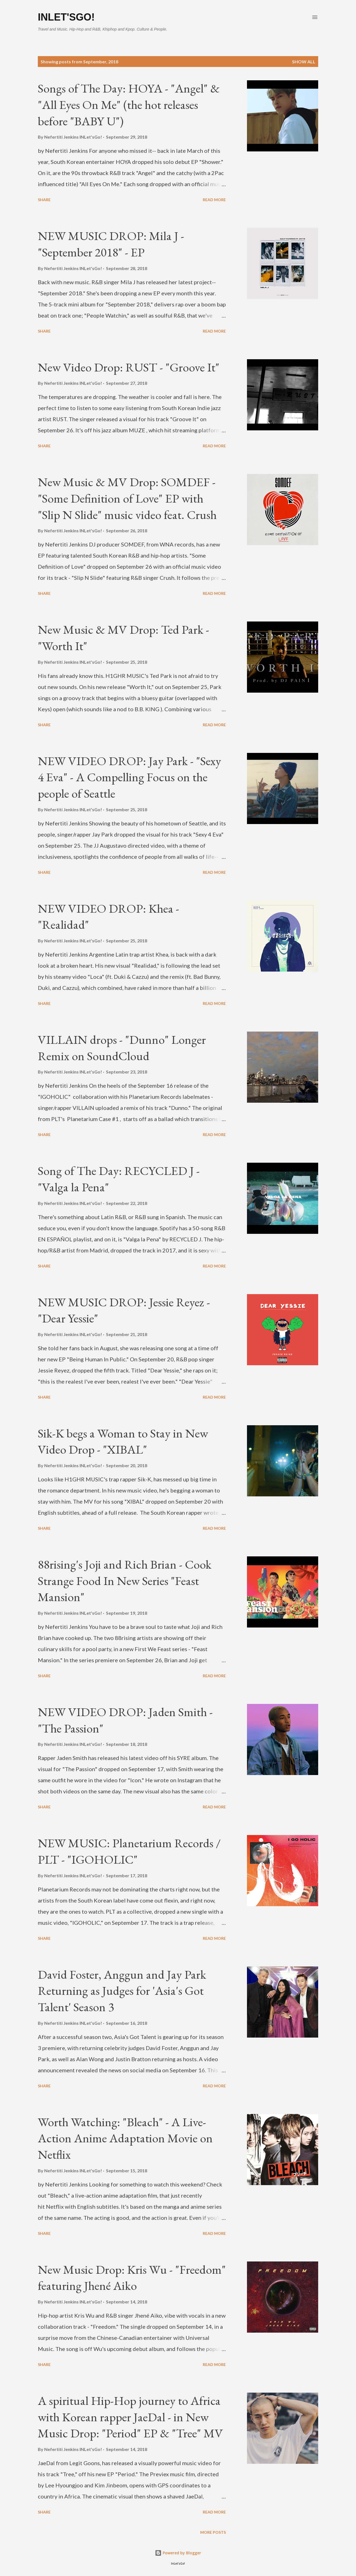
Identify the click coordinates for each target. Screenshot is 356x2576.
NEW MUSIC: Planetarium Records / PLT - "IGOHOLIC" (129, 1851)
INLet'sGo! (66, 17)
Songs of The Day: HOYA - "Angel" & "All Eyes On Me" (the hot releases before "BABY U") (129, 104)
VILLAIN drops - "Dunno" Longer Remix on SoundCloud (122, 1048)
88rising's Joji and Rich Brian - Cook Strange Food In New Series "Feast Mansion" (124, 1580)
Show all (303, 61)
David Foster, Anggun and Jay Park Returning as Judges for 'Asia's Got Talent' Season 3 (122, 1990)
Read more (214, 199)
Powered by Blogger (178, 2552)
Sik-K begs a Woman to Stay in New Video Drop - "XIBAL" (123, 1441)
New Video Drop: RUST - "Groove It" (128, 367)
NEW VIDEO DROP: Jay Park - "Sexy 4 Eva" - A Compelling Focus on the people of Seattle (129, 777)
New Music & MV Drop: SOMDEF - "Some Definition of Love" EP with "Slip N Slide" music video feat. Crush (127, 498)
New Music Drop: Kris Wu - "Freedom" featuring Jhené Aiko (132, 2278)
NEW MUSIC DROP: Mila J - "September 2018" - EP (111, 244)
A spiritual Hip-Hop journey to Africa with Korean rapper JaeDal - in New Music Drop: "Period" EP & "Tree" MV (130, 2417)
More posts (213, 2532)
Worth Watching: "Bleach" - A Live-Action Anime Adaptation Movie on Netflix (125, 2138)
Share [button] (44, 199)
